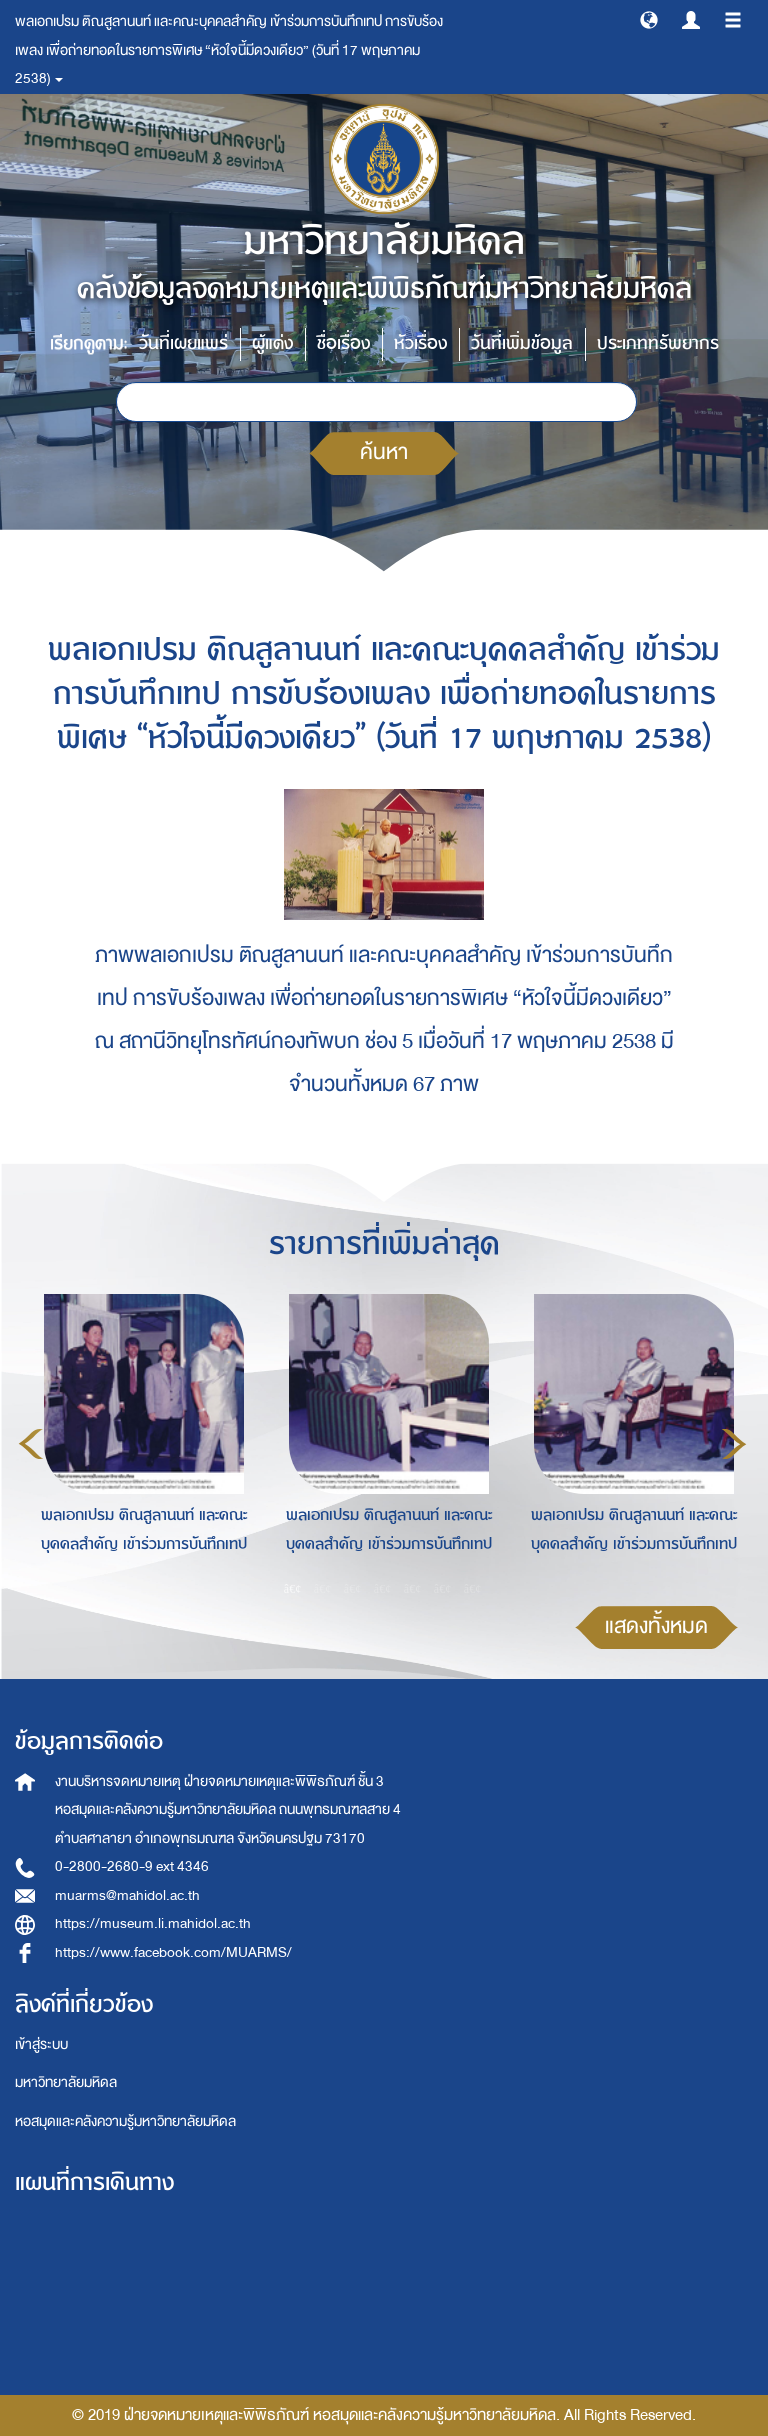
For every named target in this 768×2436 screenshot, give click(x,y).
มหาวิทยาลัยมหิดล (66, 2082)
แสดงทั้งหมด (656, 1626)
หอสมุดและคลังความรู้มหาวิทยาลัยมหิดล (125, 2121)
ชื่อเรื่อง (343, 343)
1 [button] (293, 1589)
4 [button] (383, 1589)
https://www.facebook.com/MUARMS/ (173, 1952)
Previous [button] (31, 1444)
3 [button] (353, 1589)
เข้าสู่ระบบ (41, 2044)
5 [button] (413, 1589)
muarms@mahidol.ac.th (127, 1895)
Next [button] (734, 1444)
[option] (138, 1441)
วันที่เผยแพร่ (183, 343)
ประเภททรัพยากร (658, 343)
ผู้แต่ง (272, 343)
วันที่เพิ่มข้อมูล (522, 343)
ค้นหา (384, 452)
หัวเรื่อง (420, 343)
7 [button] (473, 1589)
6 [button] (443, 1589)
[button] (649, 19)
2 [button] (323, 1589)
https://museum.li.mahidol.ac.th (153, 1923)
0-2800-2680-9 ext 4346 (132, 1866)
